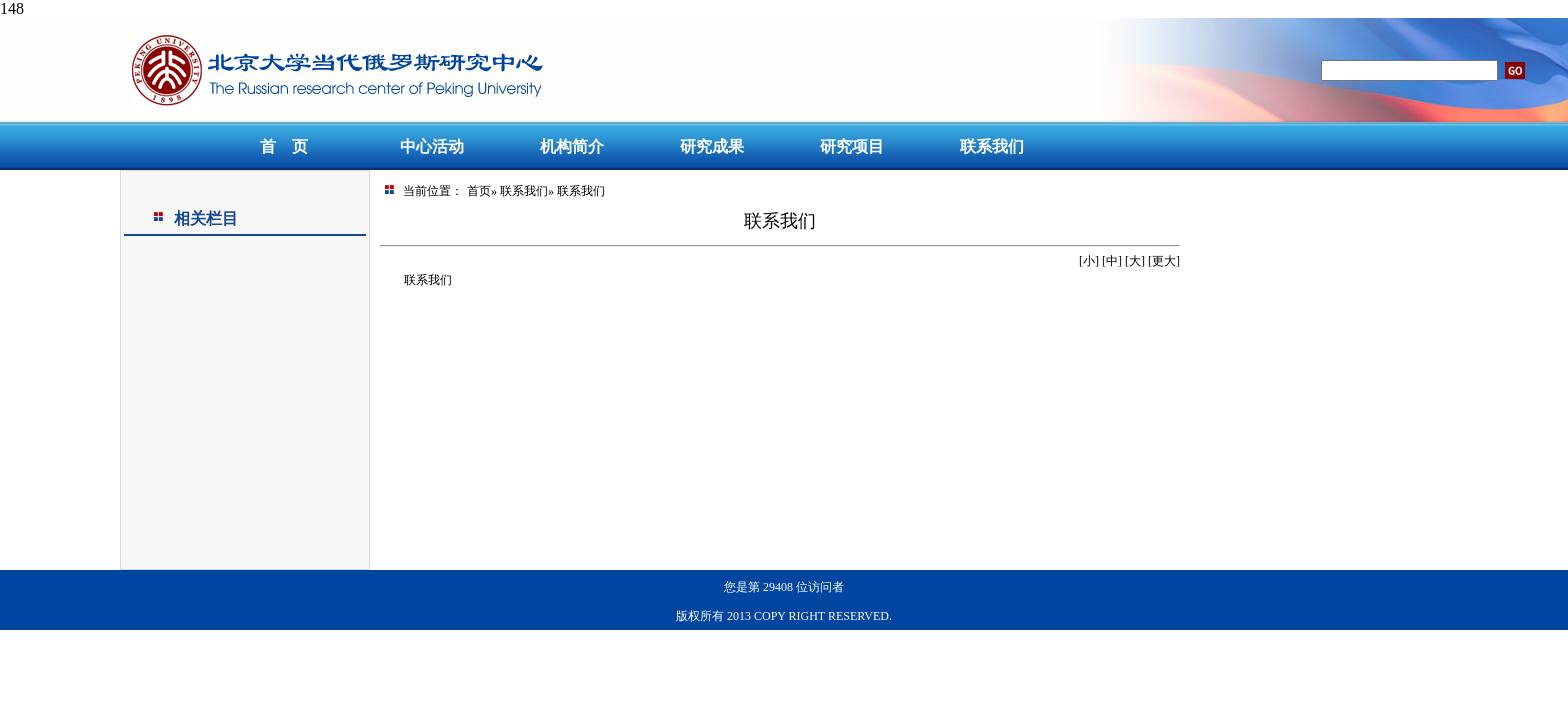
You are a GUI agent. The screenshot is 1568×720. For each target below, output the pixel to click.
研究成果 (712, 146)
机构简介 (572, 146)
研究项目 (852, 146)
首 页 (284, 146)
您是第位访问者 (784, 587)
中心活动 (432, 146)
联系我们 (992, 146)
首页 (479, 191)
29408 (778, 587)
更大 (1164, 261)
